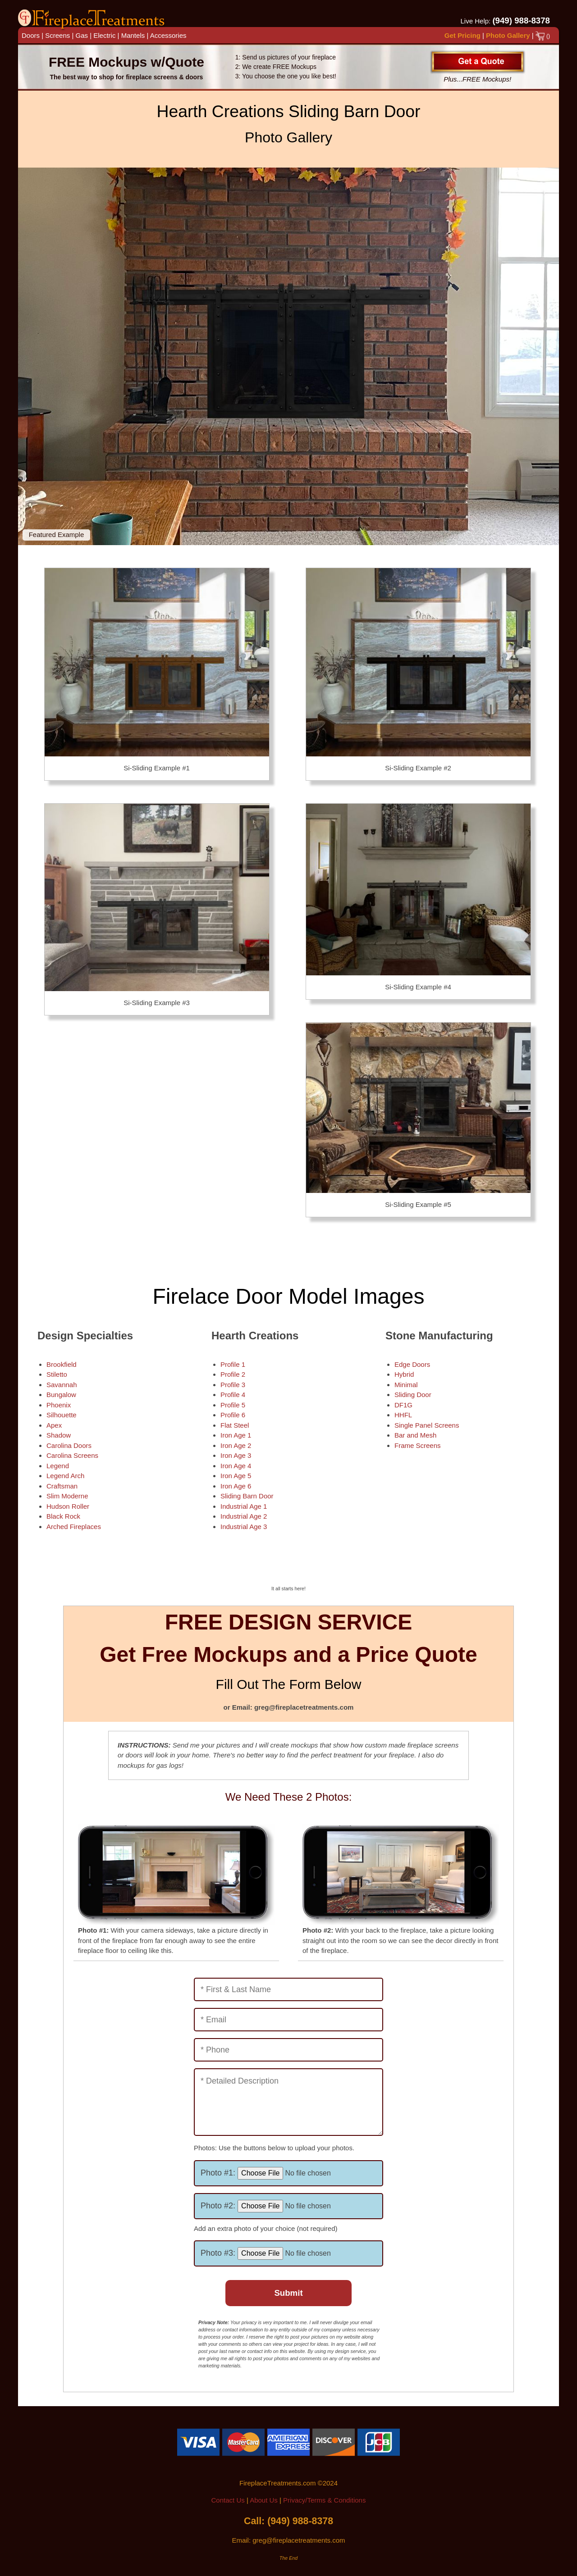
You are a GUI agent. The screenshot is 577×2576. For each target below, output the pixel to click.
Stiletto (56, 1374)
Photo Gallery (508, 35)
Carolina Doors (69, 1445)
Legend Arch (65, 1475)
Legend (57, 1466)
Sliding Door (412, 1394)
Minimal (406, 1384)
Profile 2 (232, 1374)
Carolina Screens (72, 1455)
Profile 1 (232, 1364)
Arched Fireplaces (73, 1526)
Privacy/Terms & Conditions (324, 2500)
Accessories (168, 35)
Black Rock (63, 1516)
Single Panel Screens (426, 1425)
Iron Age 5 (235, 1475)
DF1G (403, 1405)
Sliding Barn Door (247, 1496)
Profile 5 (232, 1405)
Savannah (61, 1384)
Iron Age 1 (235, 1435)
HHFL (403, 1415)
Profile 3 (232, 1384)
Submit (288, 2293)
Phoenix (58, 1405)
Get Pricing (462, 35)
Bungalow (61, 1394)
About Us (264, 2500)
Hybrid (404, 1374)
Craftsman (62, 1486)
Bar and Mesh (415, 1435)
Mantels (133, 35)
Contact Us (228, 2500)
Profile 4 (232, 1394)
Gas (82, 35)
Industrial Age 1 (243, 1506)
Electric (104, 35)
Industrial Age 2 (243, 1516)
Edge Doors (412, 1364)
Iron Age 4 (235, 1466)
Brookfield (61, 1364)
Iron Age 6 (235, 1486)
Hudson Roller (67, 1506)
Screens (57, 35)
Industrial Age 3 (243, 1526)
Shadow (58, 1435)
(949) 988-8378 (521, 20)
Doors (31, 35)
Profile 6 (232, 1415)
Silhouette (61, 1415)
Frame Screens (417, 1445)
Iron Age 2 (235, 1445)
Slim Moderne (67, 1496)
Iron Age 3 (235, 1455)
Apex (54, 1425)
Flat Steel (234, 1425)
